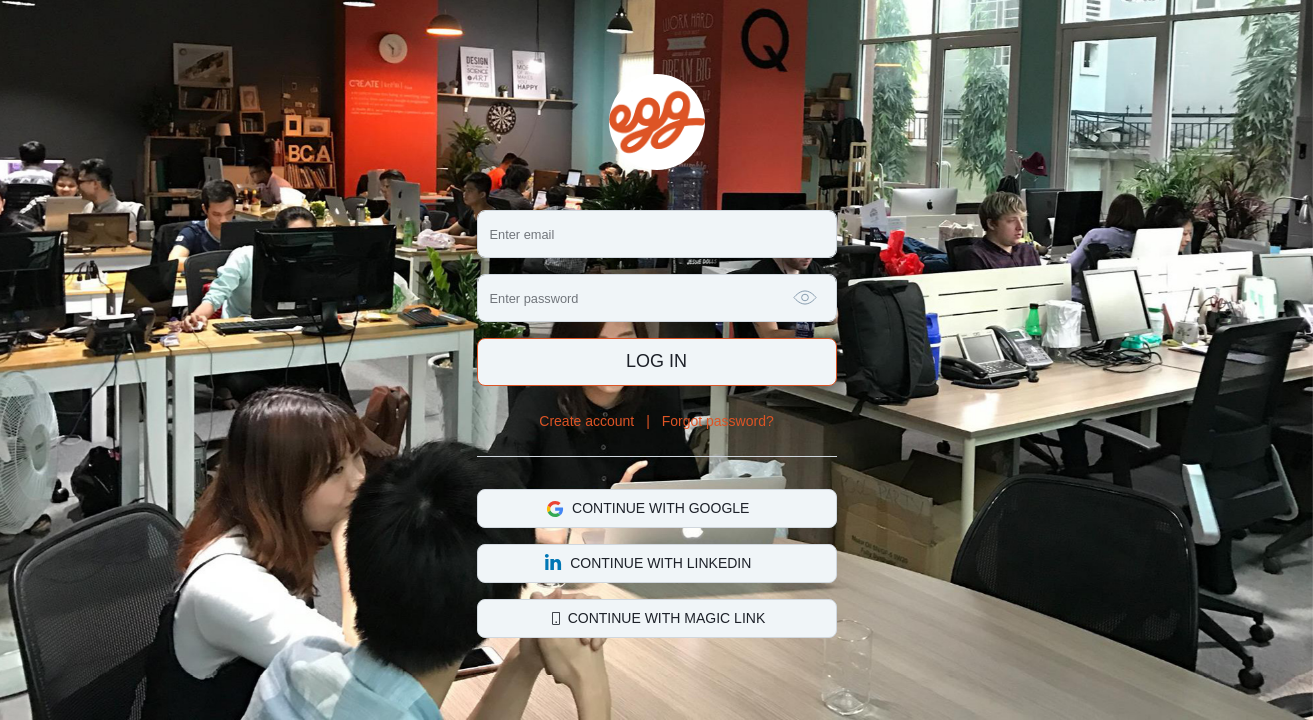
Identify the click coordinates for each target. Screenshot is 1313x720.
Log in (656, 361)
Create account (586, 421)
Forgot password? (718, 421)
